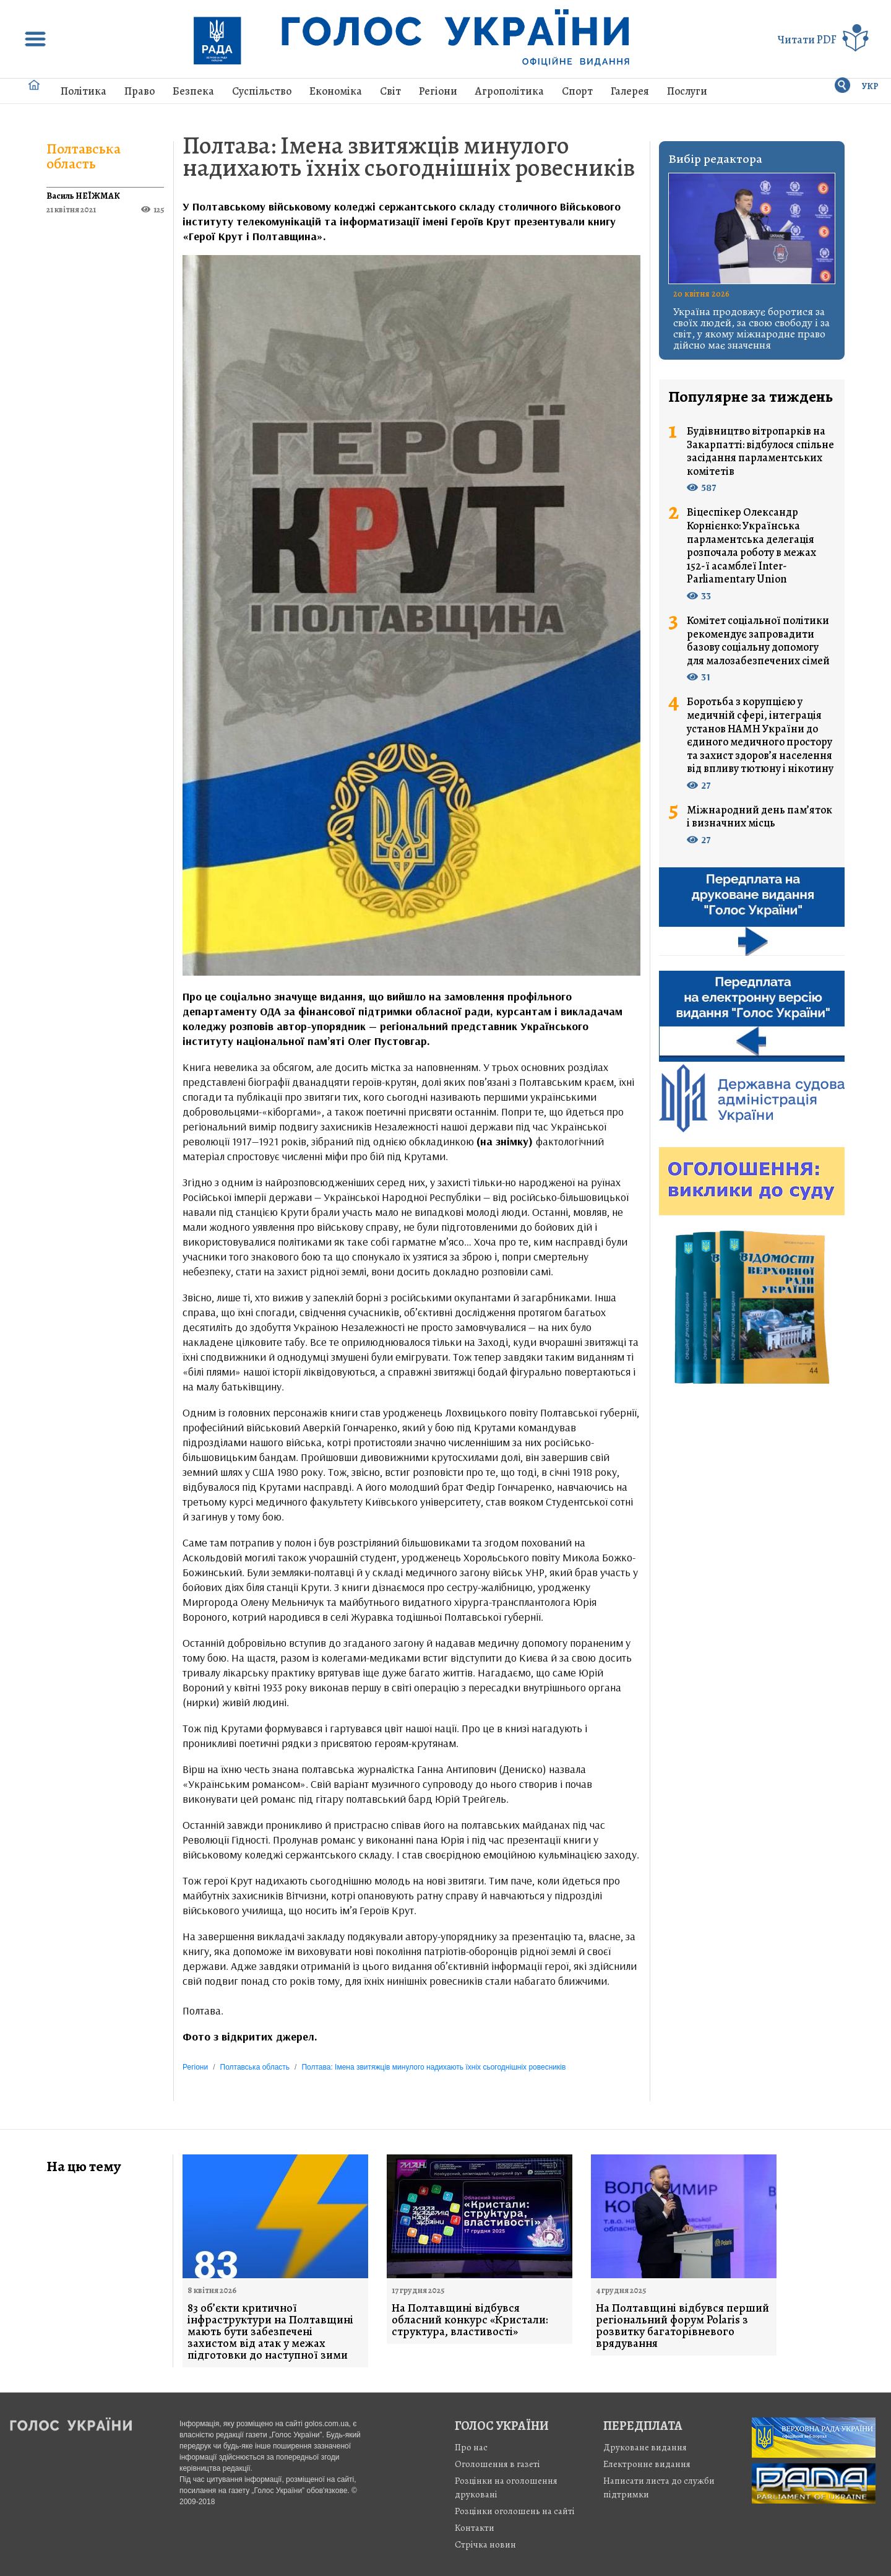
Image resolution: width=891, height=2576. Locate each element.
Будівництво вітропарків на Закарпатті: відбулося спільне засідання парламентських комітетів (760, 451)
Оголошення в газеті (497, 2464)
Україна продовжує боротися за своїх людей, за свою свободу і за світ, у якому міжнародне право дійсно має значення (751, 328)
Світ (390, 91)
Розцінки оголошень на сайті (515, 2511)
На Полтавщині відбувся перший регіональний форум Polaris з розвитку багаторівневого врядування (682, 2325)
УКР (870, 86)
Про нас (471, 2447)
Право (139, 91)
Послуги (687, 91)
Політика (83, 91)
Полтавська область (83, 156)
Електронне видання (647, 2464)
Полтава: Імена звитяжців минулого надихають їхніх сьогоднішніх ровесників (409, 156)
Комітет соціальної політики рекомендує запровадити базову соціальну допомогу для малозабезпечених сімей (758, 640)
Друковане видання (645, 2447)
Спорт (577, 91)
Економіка (335, 91)
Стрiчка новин (485, 2544)
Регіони (438, 91)
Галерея (630, 91)
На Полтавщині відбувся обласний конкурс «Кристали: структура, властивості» (470, 2320)
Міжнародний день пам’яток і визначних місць (759, 817)
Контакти (474, 2528)
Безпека (193, 91)
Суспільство (261, 91)
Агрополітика (509, 91)
